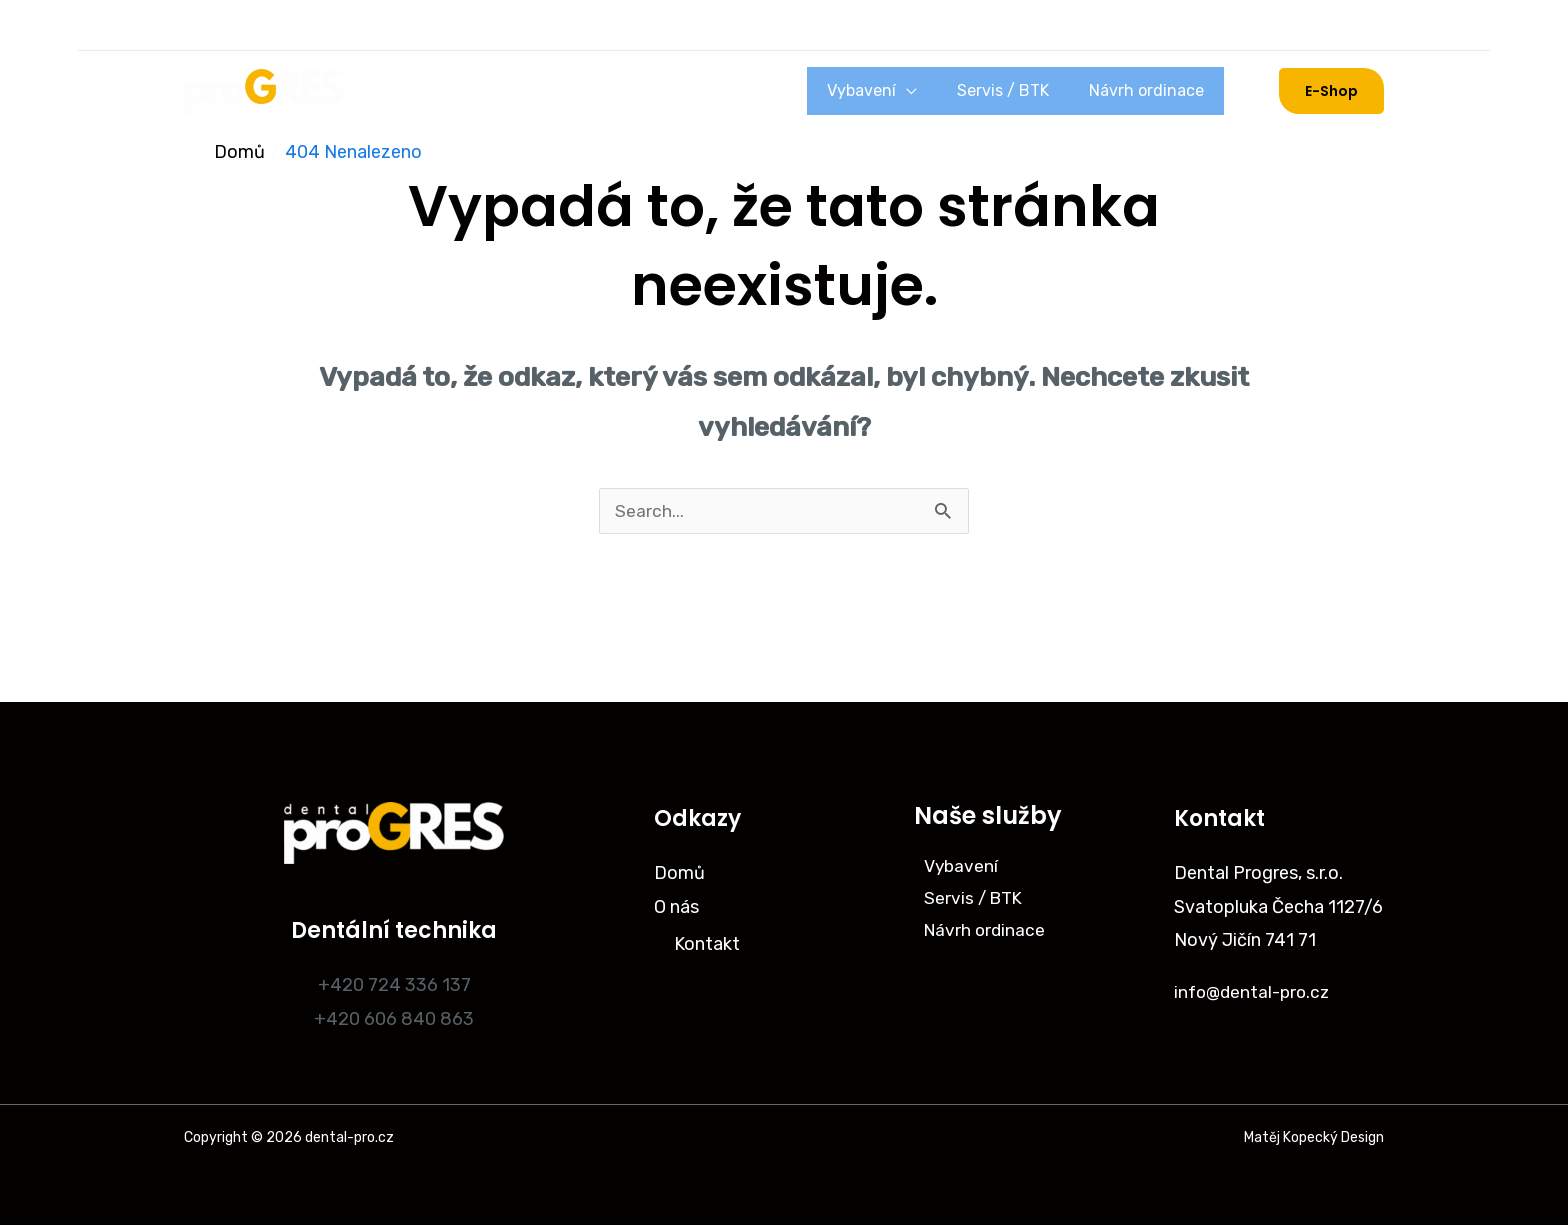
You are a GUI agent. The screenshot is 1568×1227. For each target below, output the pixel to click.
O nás (470, 91)
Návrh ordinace (1158, 90)
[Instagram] (204, 25)
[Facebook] (256, 25)
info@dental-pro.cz (1255, 994)
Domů (402, 91)
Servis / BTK (1039, 90)
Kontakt (707, 947)
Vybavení (921, 90)
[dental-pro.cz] (264, 90)
